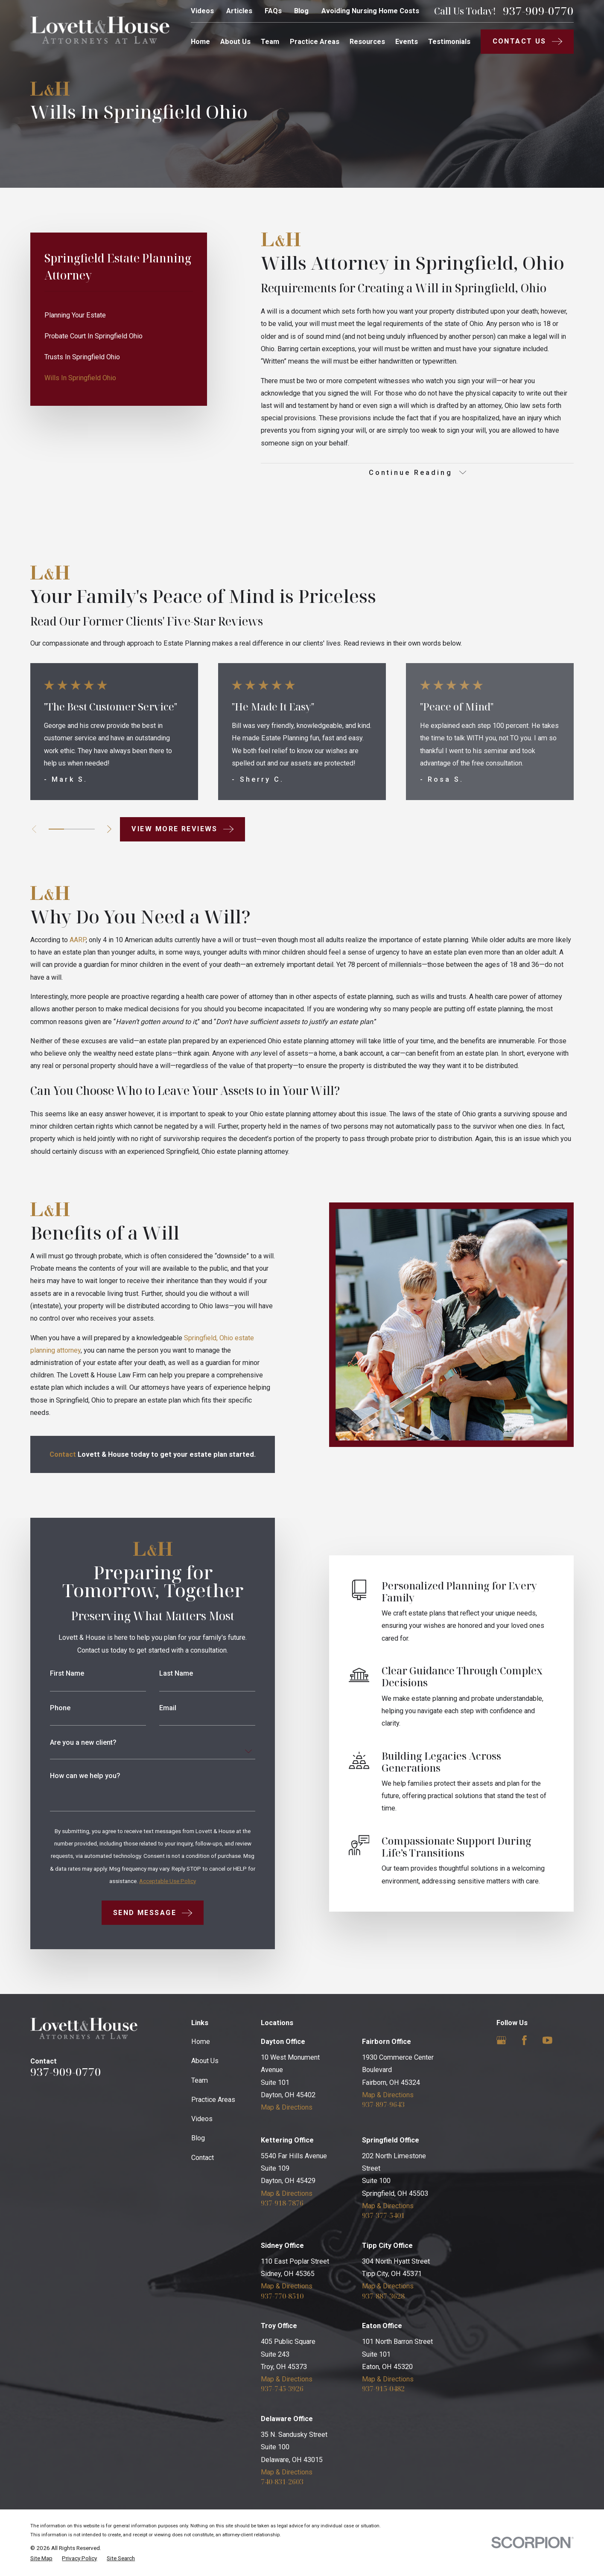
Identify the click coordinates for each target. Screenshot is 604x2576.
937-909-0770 (538, 11)
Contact (202, 2158)
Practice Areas (213, 2100)
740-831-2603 (282, 2481)
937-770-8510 (282, 2296)
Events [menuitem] (406, 42)
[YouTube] (547, 2040)
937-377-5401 (383, 2215)
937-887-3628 (383, 2296)
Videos (202, 11)
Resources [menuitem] (367, 42)
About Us (205, 2061)
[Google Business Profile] (501, 2040)
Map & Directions (286, 2107)
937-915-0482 (383, 2388)
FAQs (273, 11)
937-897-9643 (383, 2104)
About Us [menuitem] (235, 42)
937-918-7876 (282, 2203)
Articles (239, 11)
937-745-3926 (282, 2388)
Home (200, 2042)
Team (199, 2080)
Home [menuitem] (200, 42)
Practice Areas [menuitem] (314, 42)
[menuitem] (118, 315)
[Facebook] (524, 2040)
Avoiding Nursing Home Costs (370, 11)
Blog (301, 11)
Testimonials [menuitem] (449, 42)
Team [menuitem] (270, 42)
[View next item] (109, 829)
